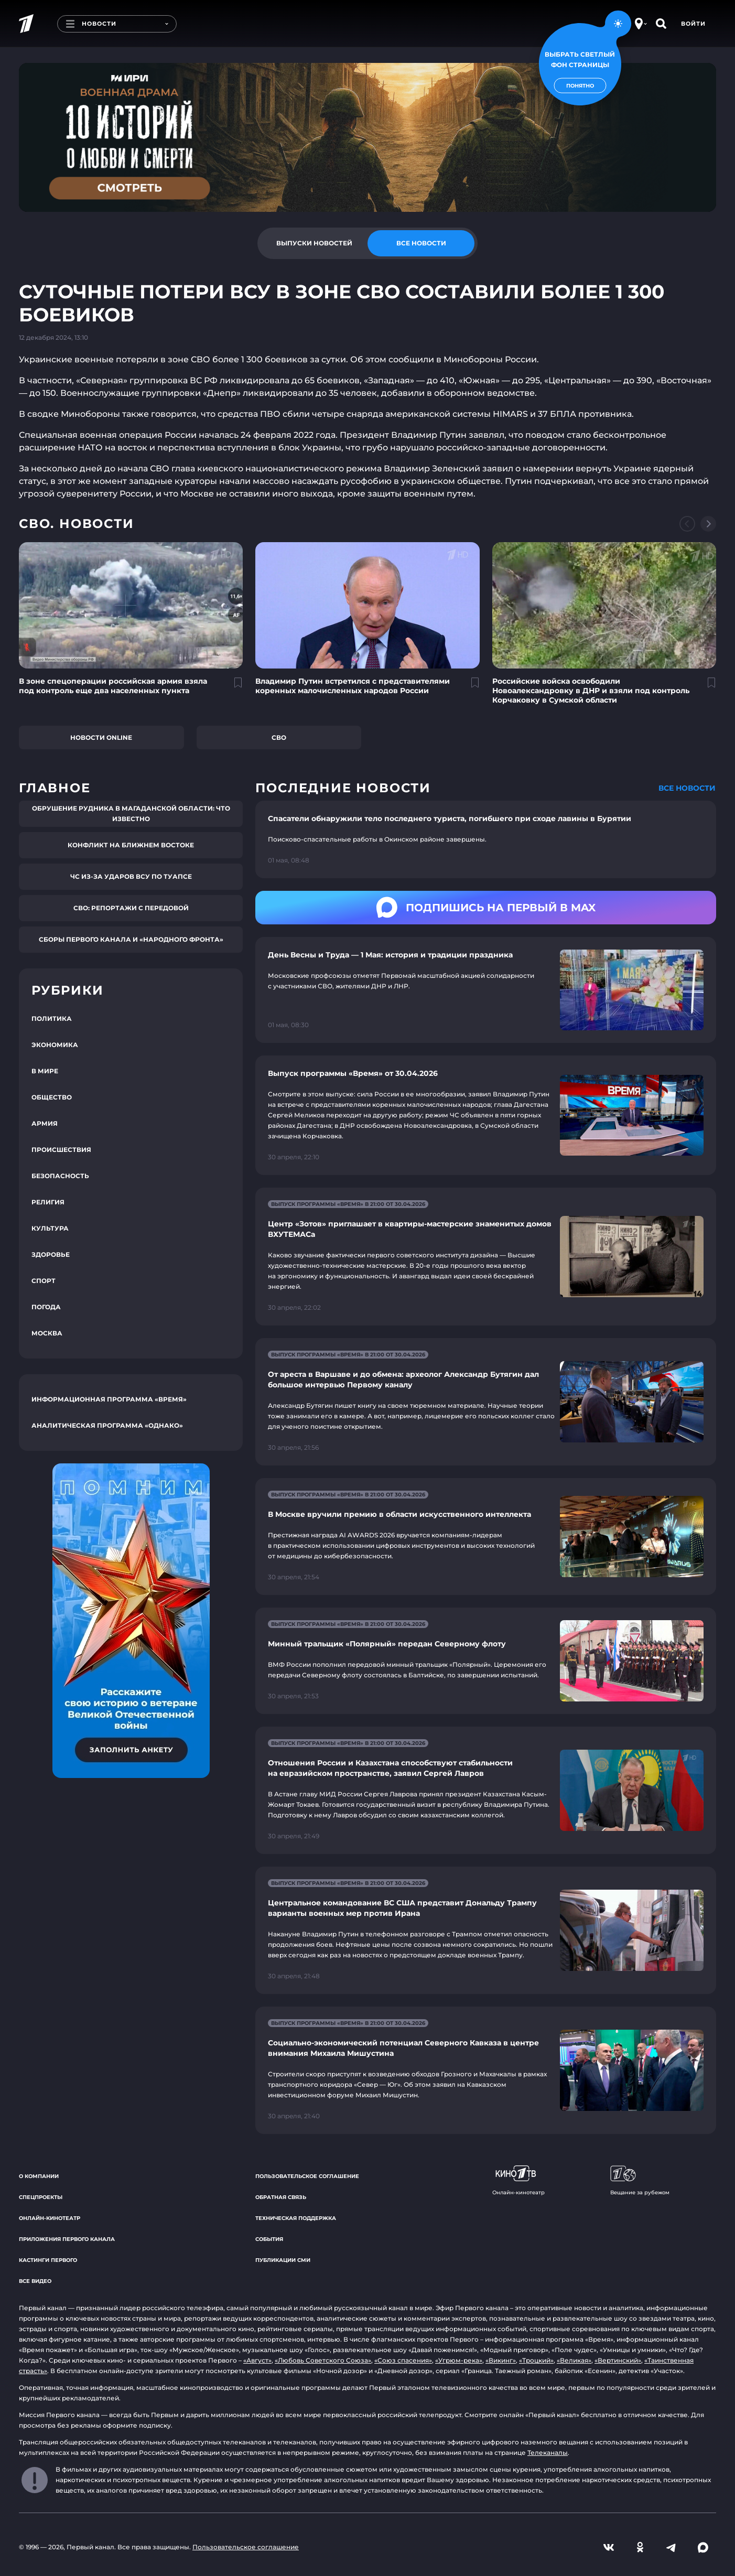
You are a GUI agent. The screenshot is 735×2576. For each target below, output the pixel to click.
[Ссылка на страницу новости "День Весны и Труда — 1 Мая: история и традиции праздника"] (486, 990)
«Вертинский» (618, 2360)
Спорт (43, 1281)
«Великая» (574, 2360)
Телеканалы (547, 2452)
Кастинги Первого (48, 2260)
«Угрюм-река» (458, 2360)
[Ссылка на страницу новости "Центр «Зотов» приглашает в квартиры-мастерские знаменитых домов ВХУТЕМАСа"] (486, 1256)
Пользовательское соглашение (307, 2176)
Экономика (54, 1045)
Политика (51, 1018)
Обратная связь (280, 2197)
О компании (39, 2176)
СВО (279, 737)
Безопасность (60, 1176)
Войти (693, 23)
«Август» (257, 2360)
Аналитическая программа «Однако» (107, 1425)
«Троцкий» (536, 2360)
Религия (47, 1202)
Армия (44, 1123)
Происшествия (61, 1150)
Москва (46, 1333)
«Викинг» (500, 2360)
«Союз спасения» (403, 2360)
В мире (44, 1071)
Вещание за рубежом (639, 2180)
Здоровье (50, 1254)
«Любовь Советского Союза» (323, 2360)
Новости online (101, 737)
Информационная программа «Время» (109, 1399)
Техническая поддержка (295, 2218)
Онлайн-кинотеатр (49, 2218)
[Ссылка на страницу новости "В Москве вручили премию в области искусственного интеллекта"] (486, 1536)
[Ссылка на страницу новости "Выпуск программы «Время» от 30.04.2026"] (486, 1115)
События (269, 2239)
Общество (51, 1097)
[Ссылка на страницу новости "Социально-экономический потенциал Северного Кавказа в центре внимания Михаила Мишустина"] (486, 2070)
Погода (46, 1307)
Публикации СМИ (282, 2260)
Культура (50, 1228)
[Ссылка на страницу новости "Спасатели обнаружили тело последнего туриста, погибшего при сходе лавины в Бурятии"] (486, 839)
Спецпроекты (40, 2197)
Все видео (35, 2281)
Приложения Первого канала (67, 2239)
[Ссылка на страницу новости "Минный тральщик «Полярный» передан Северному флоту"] (486, 1660)
